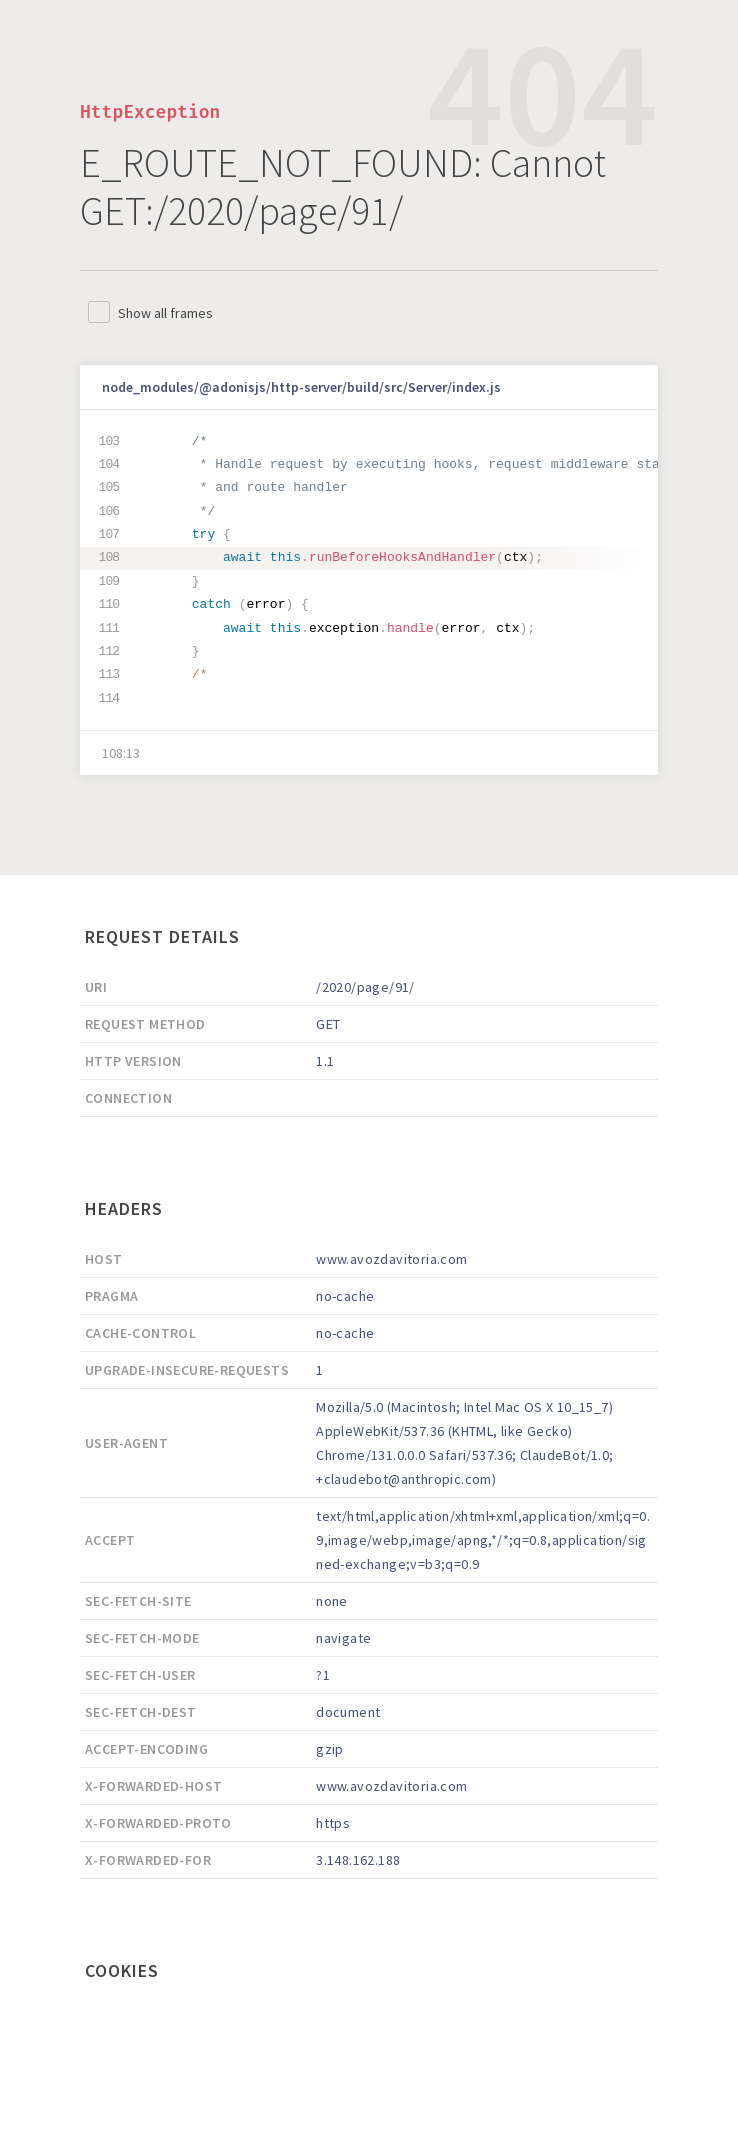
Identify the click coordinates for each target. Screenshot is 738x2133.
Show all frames (165, 313)
